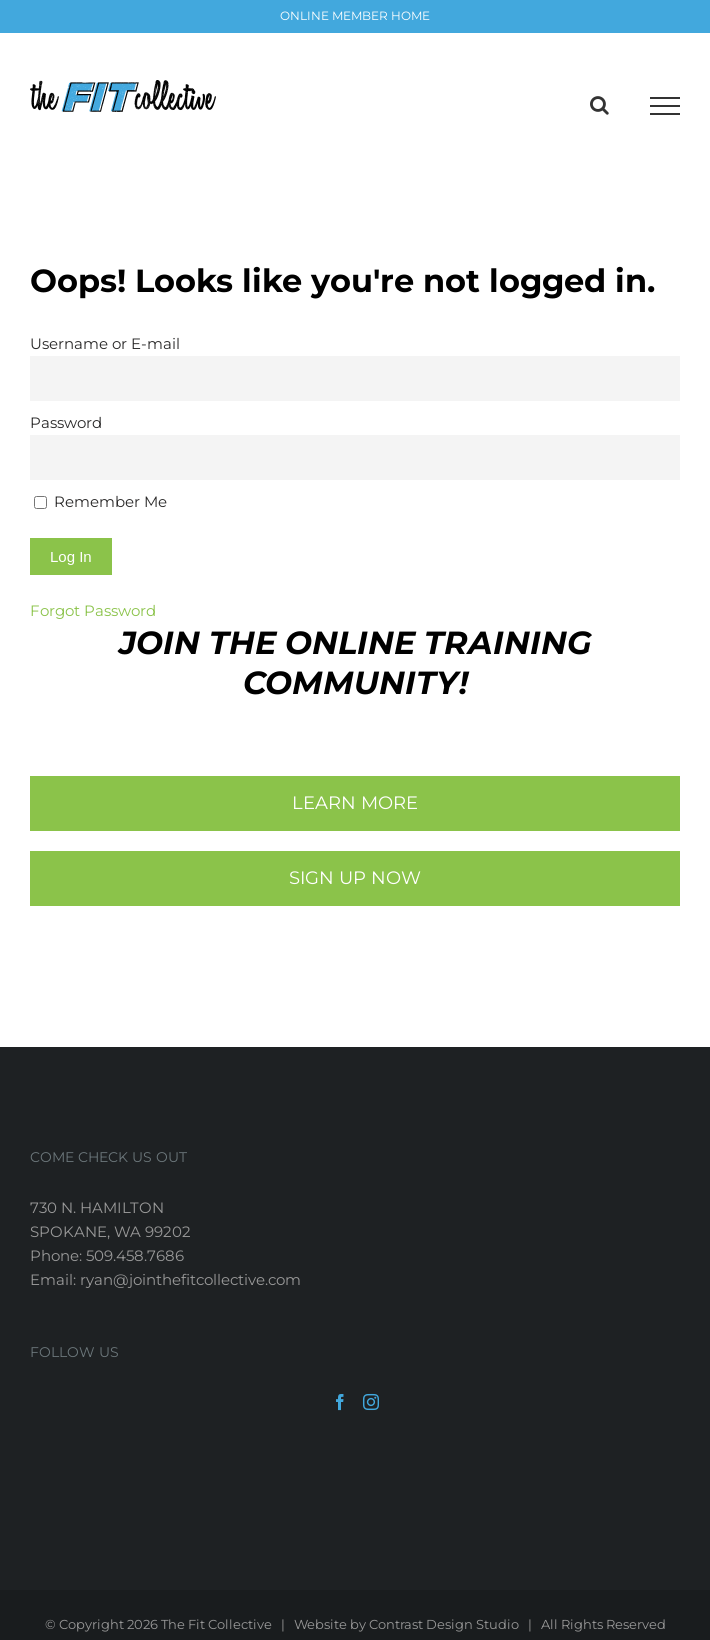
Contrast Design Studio (444, 1624)
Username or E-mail (105, 343)
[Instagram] (371, 1402)
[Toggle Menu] (665, 106)
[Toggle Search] (599, 105)
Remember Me (100, 501)
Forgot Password (93, 610)
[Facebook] (340, 1402)
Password (66, 422)
